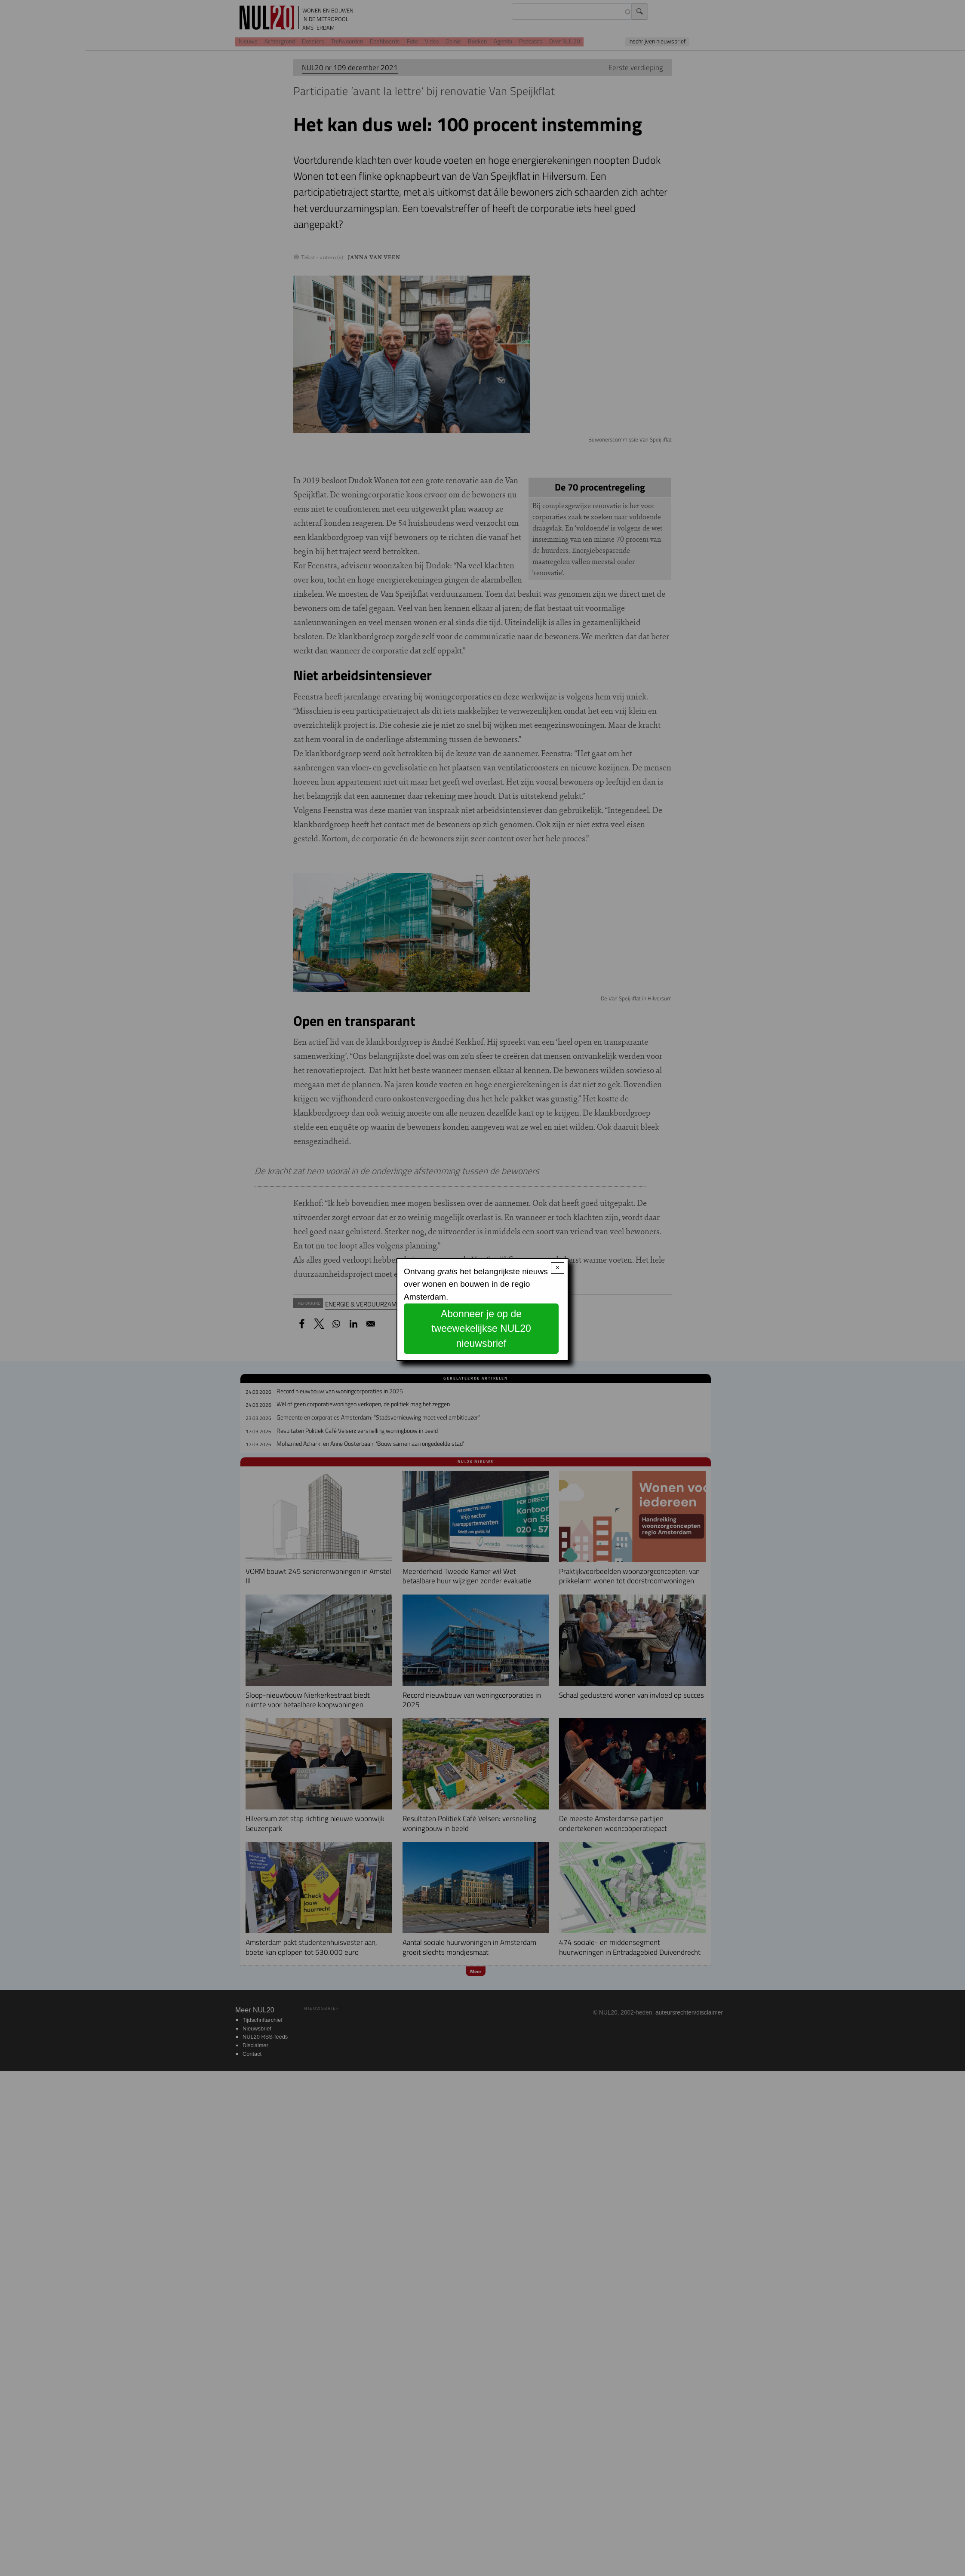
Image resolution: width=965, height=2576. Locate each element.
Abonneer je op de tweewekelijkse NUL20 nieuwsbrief (481, 1328)
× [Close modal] (557, 1267)
